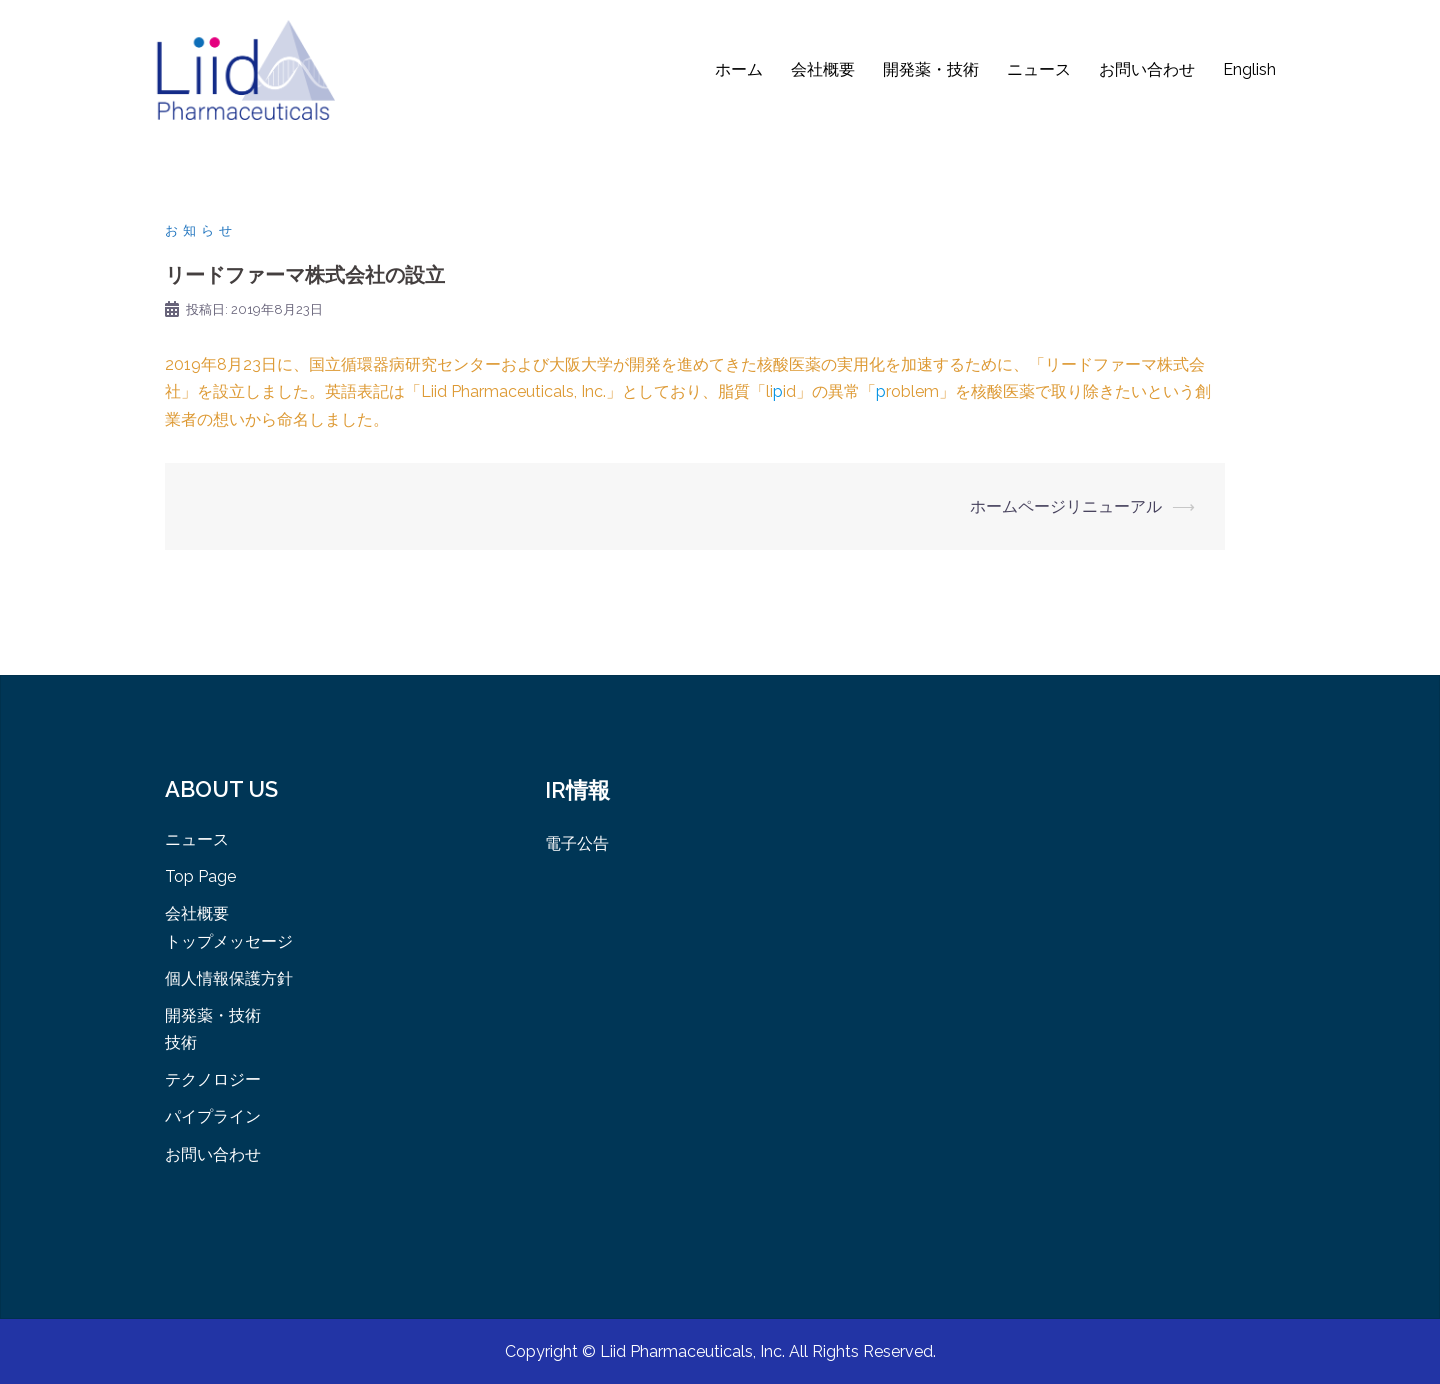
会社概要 (823, 69)
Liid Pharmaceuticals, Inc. (694, 1351)
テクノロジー (213, 1079)
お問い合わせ (1147, 69)
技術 (181, 1042)
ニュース (1039, 69)
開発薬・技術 (931, 69)
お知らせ (201, 230)
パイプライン (213, 1116)
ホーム (739, 69)
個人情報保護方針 (229, 978)
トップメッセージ (229, 941)
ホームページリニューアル (1066, 506)
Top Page (200, 876)
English (1249, 69)
